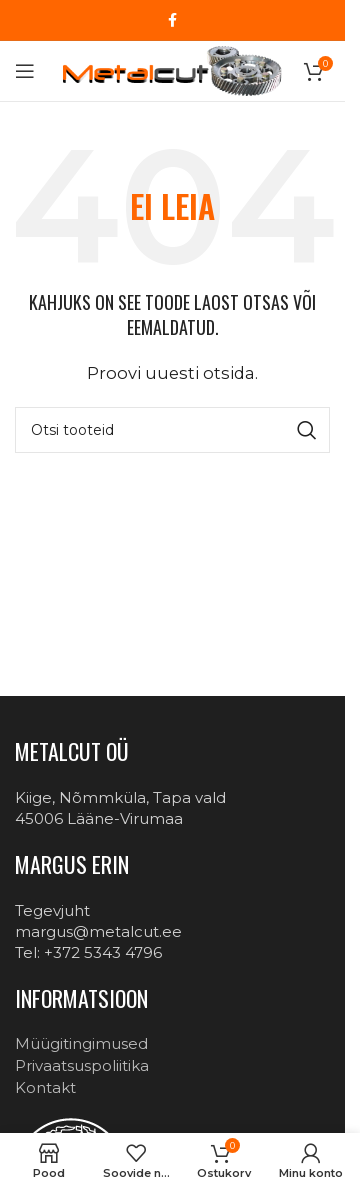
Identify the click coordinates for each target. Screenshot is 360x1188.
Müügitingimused (81, 1043)
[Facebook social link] (173, 20)
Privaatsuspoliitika (82, 1065)
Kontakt (45, 1087)
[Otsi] (172, 430)
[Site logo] (172, 69)
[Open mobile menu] (25, 71)
